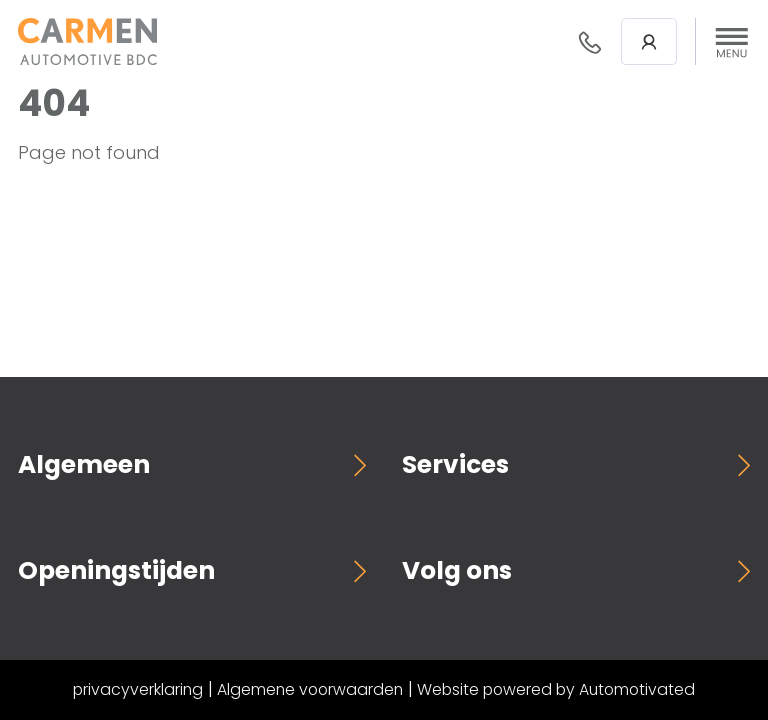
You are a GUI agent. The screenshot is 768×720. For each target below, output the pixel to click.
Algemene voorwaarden (310, 689)
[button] (732, 42)
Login (649, 42)
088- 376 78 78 (590, 42)
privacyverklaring (138, 689)
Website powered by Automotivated (556, 689)
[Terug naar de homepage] (87, 41)
